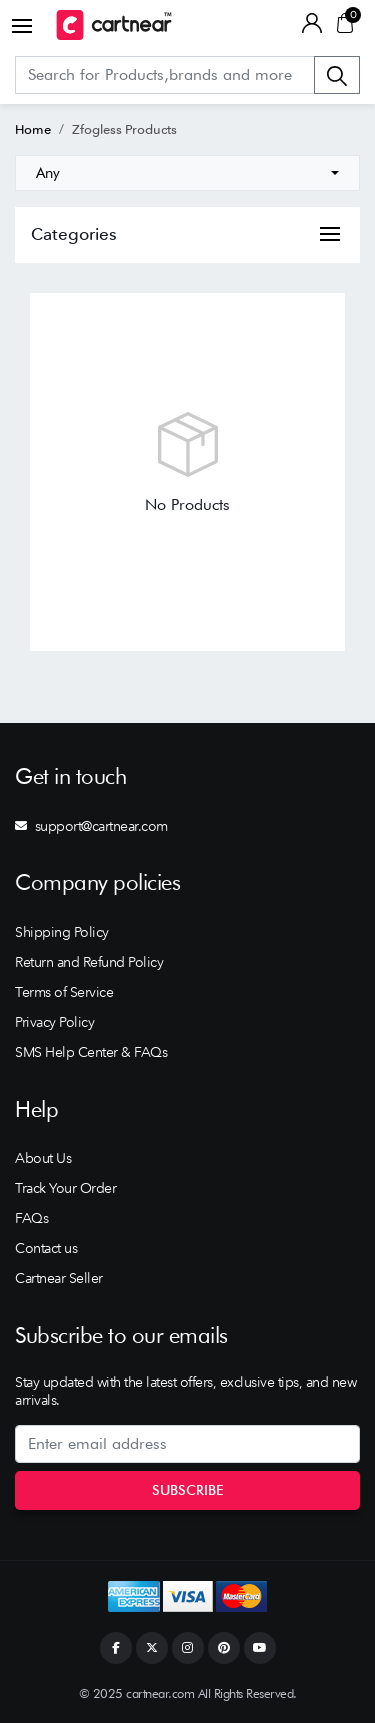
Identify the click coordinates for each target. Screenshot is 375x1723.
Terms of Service (64, 992)
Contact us (46, 1248)
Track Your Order (65, 1188)
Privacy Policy (54, 1022)
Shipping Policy (62, 932)
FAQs (31, 1218)
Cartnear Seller (59, 1278)
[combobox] (187, 173)
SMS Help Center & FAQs (91, 1052)
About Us (43, 1158)
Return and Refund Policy (89, 962)
